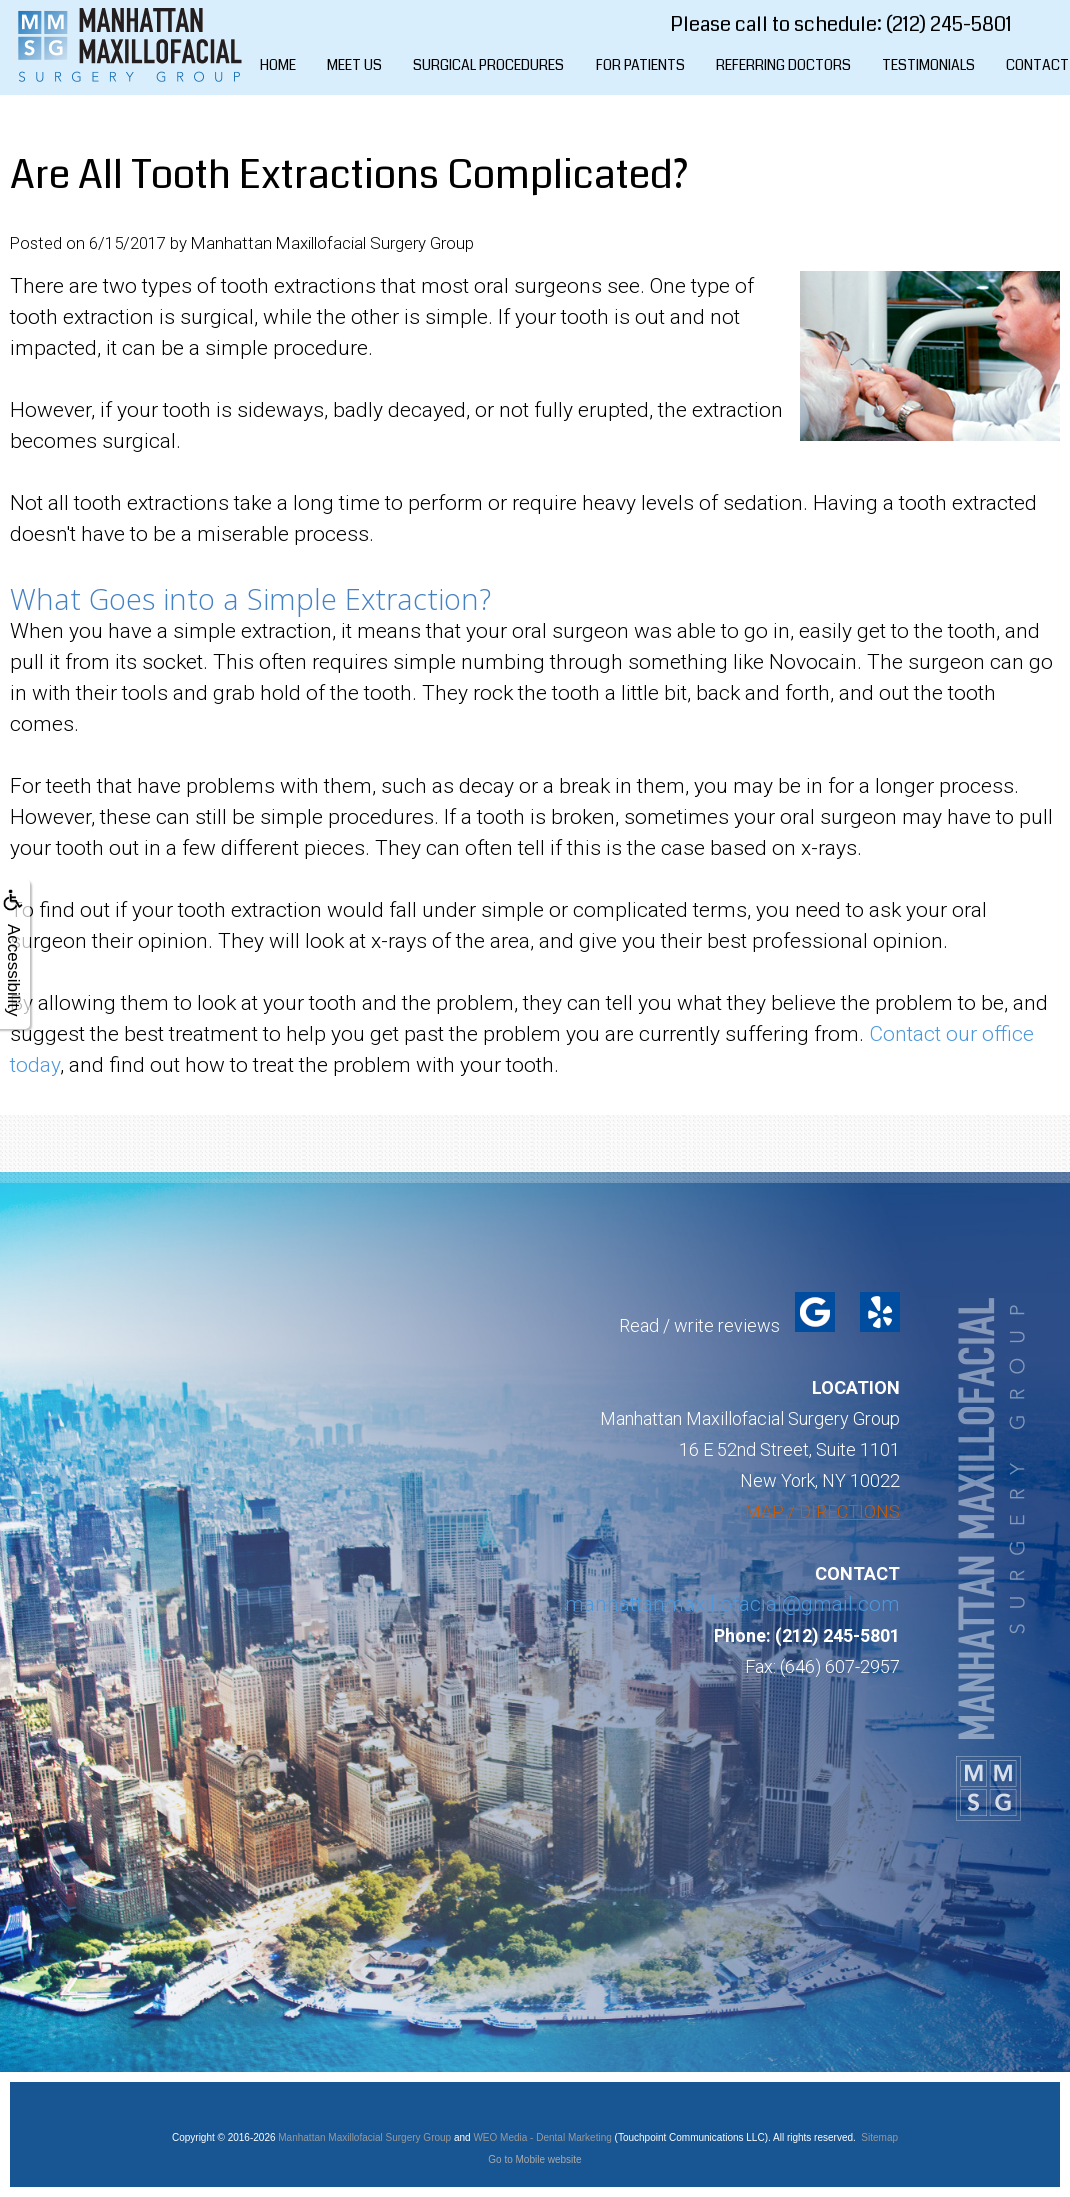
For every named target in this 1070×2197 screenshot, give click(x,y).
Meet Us (354, 65)
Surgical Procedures (488, 65)
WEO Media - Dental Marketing (542, 2137)
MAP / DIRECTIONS (822, 1511)
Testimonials (928, 65)
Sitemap (879, 2137)
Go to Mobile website (534, 2159)
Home (278, 65)
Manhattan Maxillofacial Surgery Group (364, 2137)
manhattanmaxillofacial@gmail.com (732, 1604)
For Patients (640, 65)
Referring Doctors (783, 65)
